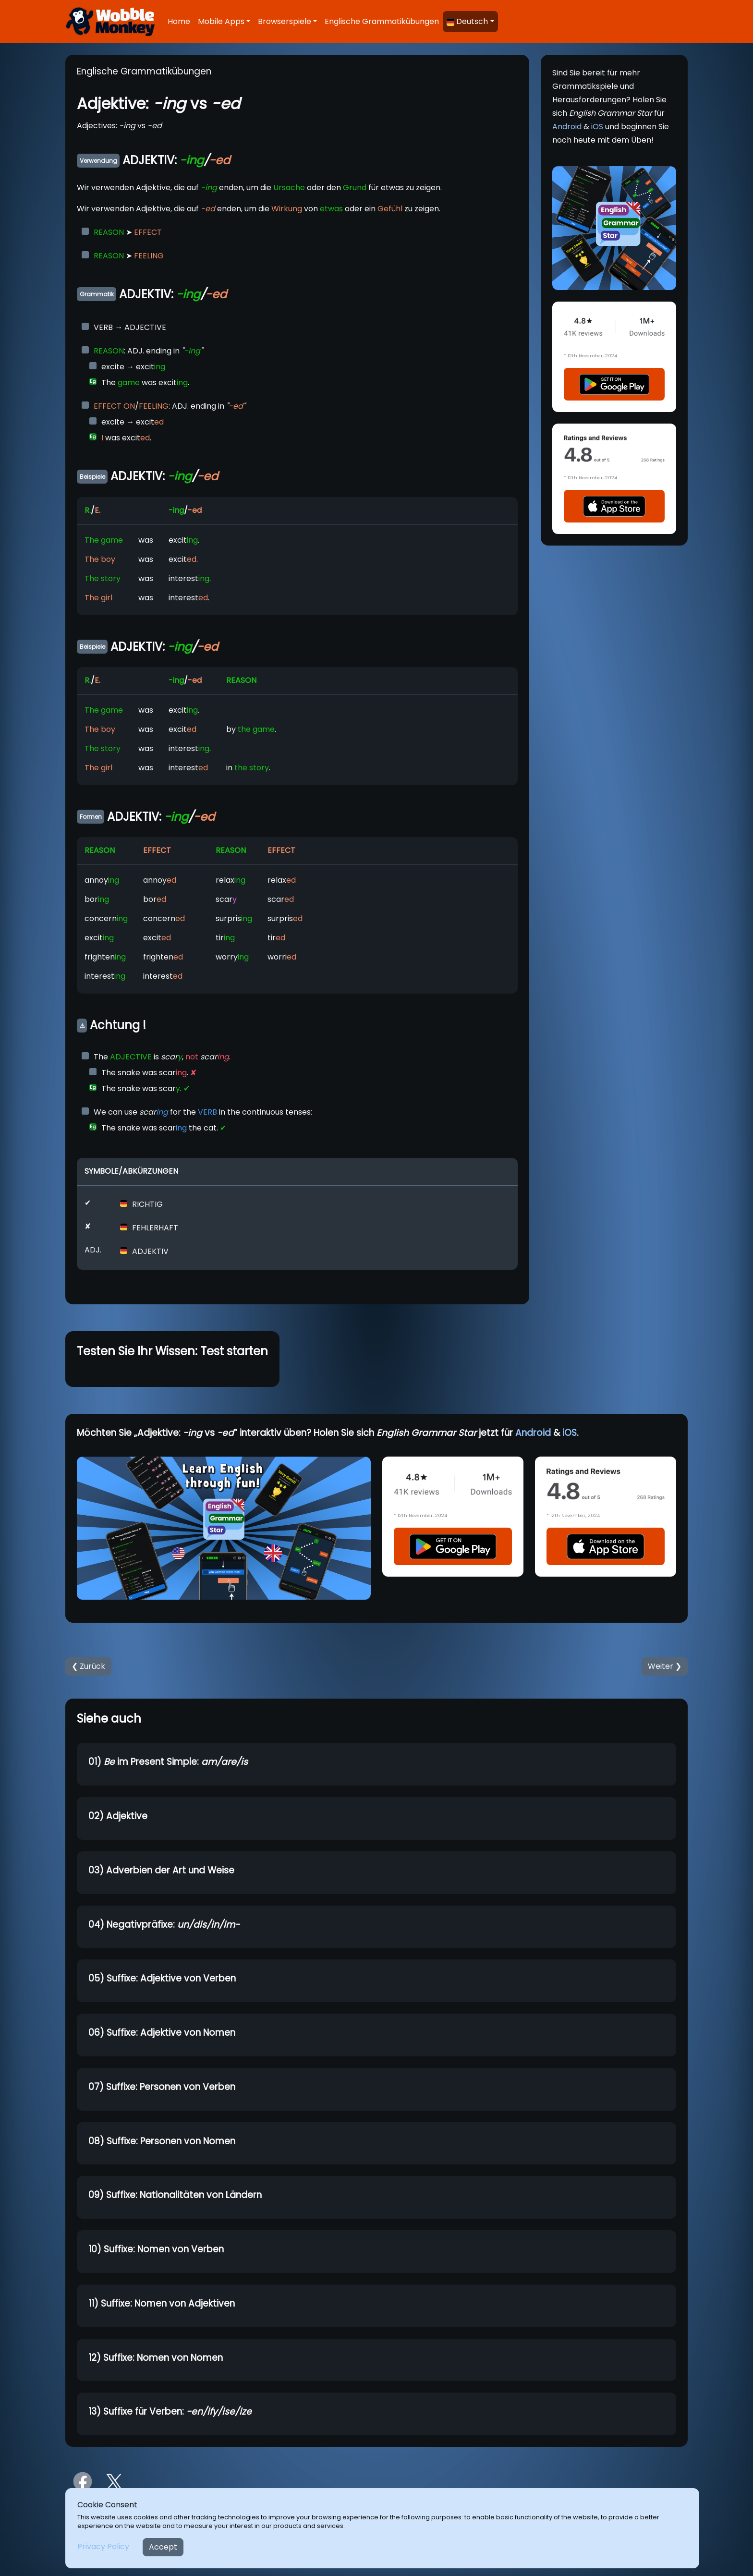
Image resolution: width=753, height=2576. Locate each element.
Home (179, 21)
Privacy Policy (103, 2546)
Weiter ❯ (664, 1666)
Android (567, 126)
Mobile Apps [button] (221, 21)
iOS (597, 126)
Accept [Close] (163, 2546)
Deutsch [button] (467, 21)
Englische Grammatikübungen (382, 21)
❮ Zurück (88, 1666)
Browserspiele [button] (284, 21)
